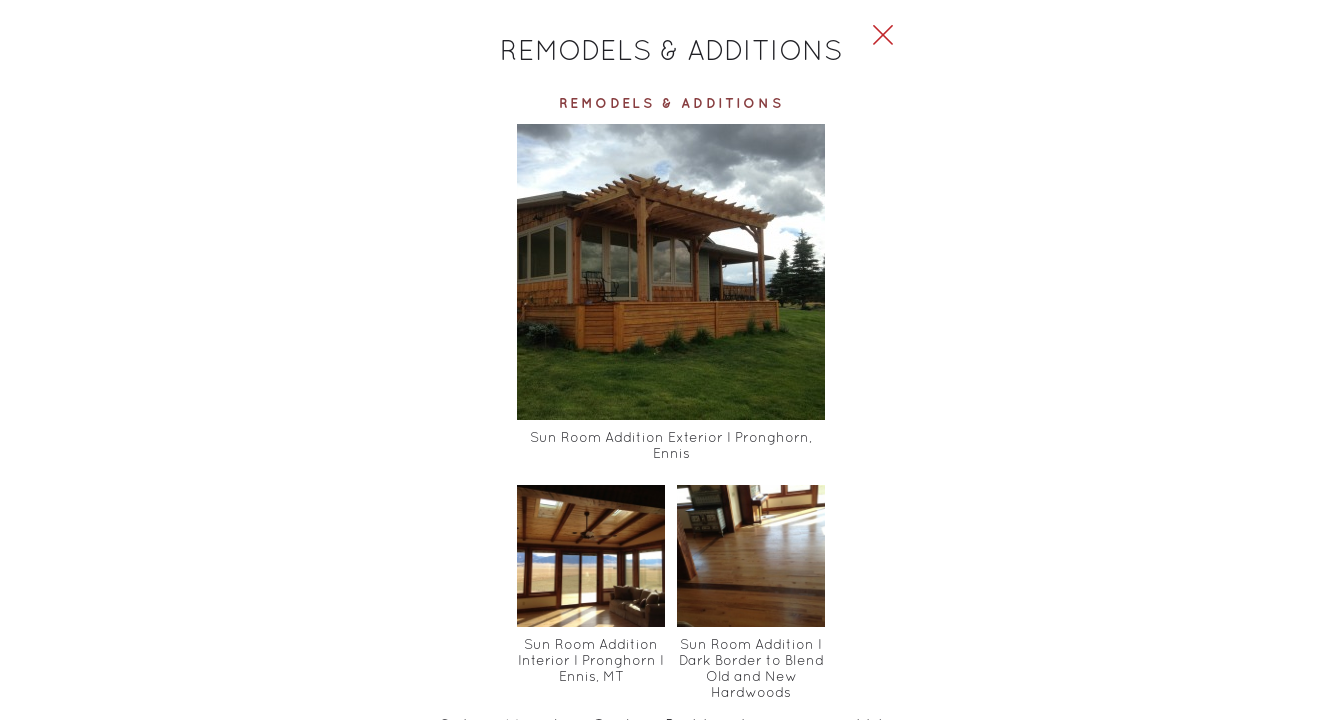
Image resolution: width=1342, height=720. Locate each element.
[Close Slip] (1087, 56)
